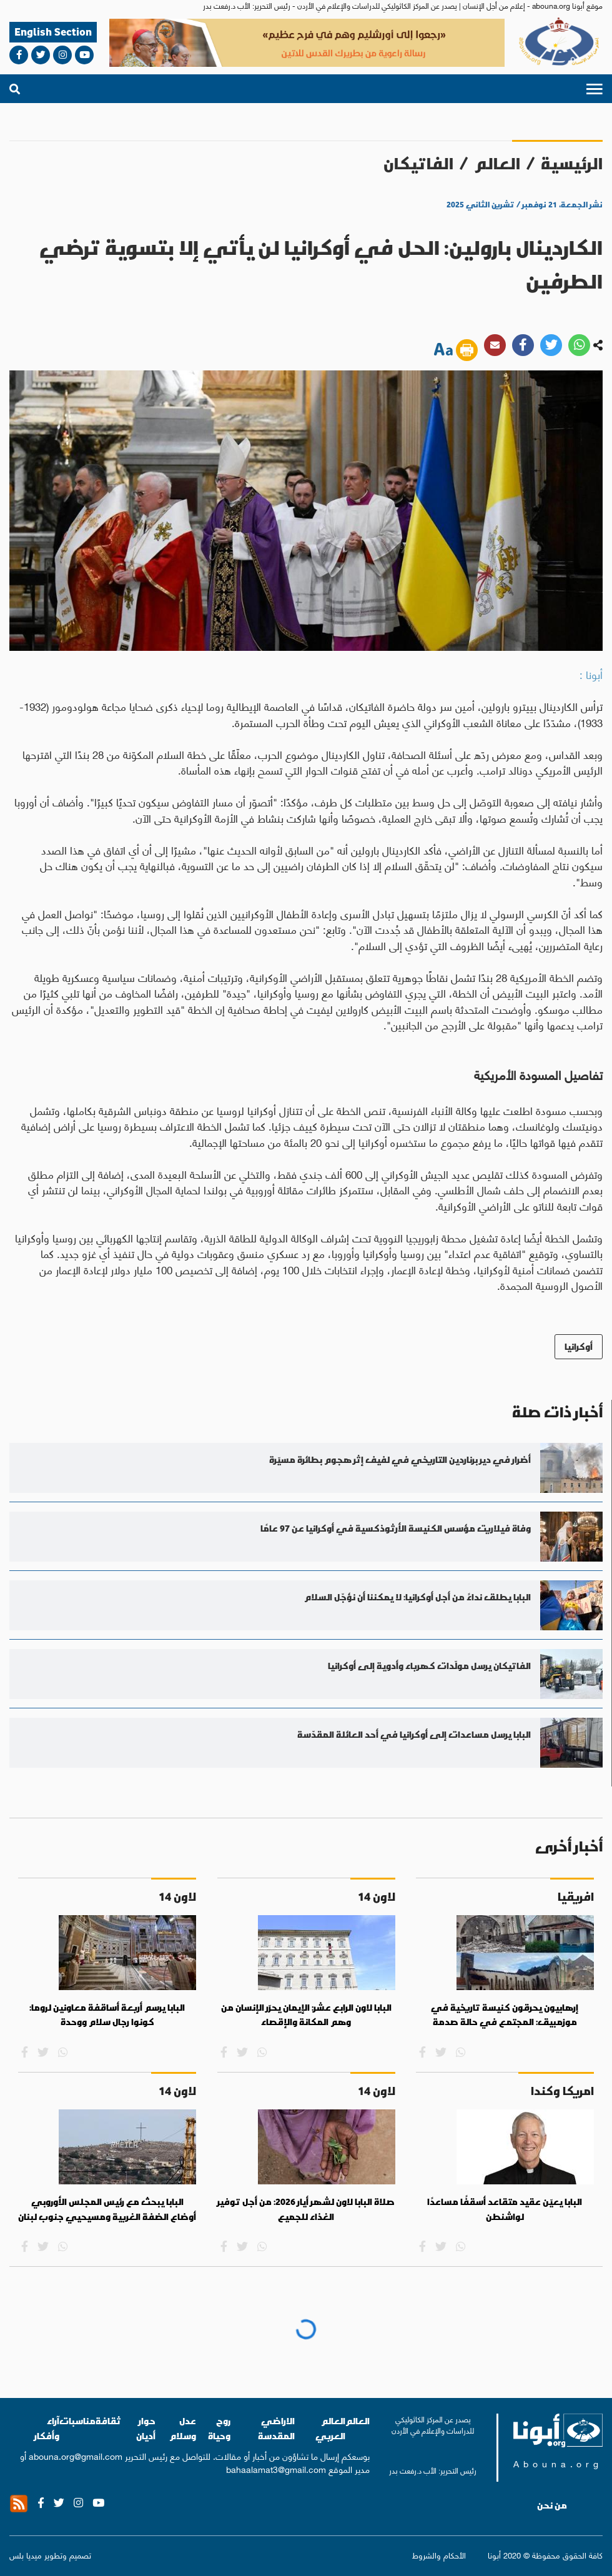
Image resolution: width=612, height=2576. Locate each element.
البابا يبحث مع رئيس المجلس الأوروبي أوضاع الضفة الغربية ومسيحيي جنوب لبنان (107, 2209)
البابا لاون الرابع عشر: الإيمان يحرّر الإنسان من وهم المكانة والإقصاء (306, 2015)
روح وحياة (219, 2428)
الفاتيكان (418, 163)
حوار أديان (145, 2428)
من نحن (552, 2505)
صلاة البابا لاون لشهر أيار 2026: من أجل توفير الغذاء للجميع (306, 2209)
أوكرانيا (579, 1346)
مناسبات (77, 2421)
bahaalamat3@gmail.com (276, 2468)
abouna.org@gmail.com (75, 2455)
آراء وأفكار (46, 2428)
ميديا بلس (25, 2554)
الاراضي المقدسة (276, 2428)
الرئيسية (572, 163)
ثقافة (108, 2421)
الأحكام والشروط (439, 2554)
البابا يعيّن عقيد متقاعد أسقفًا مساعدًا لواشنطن (504, 2209)
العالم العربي (330, 2428)
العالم (497, 163)
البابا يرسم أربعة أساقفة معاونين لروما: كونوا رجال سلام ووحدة (107, 2015)
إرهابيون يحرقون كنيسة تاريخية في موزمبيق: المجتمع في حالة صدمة (504, 2015)
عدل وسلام (182, 2428)
